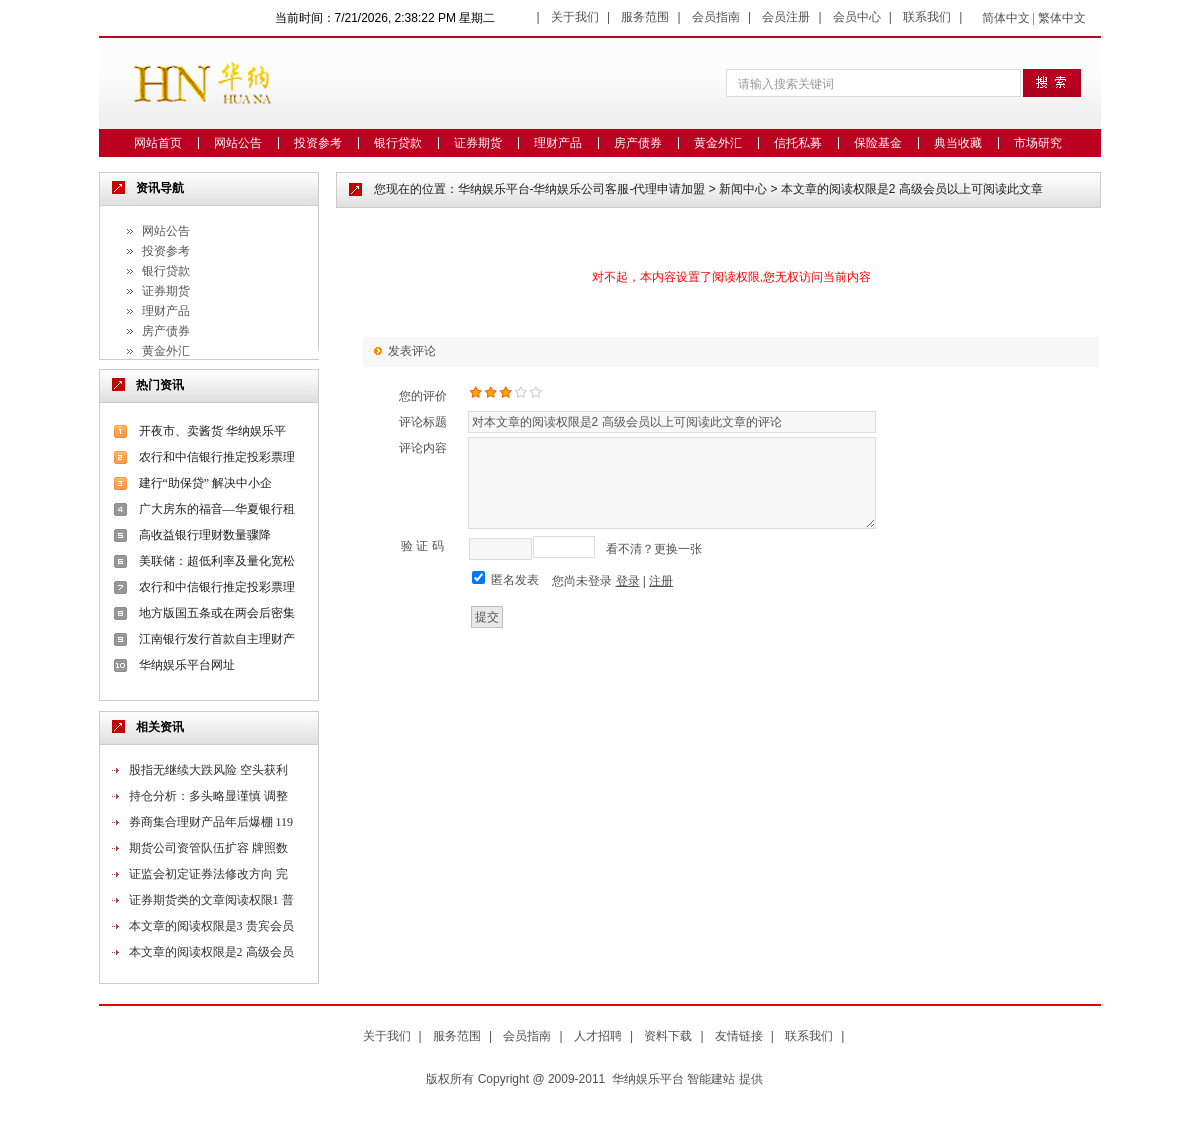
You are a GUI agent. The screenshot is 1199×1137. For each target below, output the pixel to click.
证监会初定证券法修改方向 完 (208, 874)
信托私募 (798, 143)
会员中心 (857, 17)
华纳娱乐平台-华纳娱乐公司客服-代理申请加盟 (582, 189)
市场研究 (1038, 143)
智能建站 (711, 1079)
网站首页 (158, 143)
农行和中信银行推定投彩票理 (217, 457)
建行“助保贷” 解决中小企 (206, 483)
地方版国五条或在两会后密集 (217, 613)
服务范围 (645, 17)
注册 (661, 581)
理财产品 (558, 143)
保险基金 (878, 143)
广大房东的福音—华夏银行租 (217, 509)
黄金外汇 (718, 143)
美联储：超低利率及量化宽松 (217, 561)
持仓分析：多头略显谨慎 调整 (208, 796)
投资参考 (318, 143)
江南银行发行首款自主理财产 (217, 639)
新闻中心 (743, 189)
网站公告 (238, 143)
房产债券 (638, 143)
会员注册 (786, 17)
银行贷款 (398, 143)
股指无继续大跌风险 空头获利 (208, 770)
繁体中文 (1062, 18)
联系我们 (927, 17)
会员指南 (716, 17)
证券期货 (478, 143)
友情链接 (739, 1036)
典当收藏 (958, 143)
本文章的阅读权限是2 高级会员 (211, 952)
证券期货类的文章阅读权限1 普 (211, 900)
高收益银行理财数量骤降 (205, 535)
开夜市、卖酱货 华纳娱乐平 (212, 431)
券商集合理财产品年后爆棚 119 (211, 822)
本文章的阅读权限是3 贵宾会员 (211, 926)
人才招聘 (598, 1036)
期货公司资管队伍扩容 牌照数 (208, 848)
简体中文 (1006, 18)
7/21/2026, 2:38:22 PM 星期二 (415, 18)
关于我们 (575, 17)
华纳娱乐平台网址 (187, 665)
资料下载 (668, 1036)
